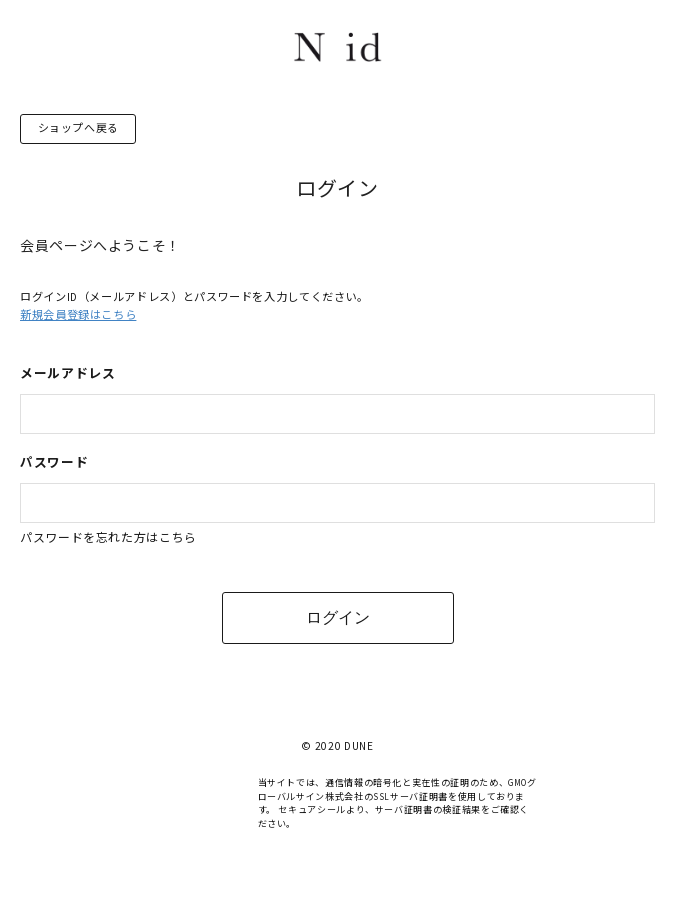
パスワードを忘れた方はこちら (108, 537)
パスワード (54, 461)
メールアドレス (67, 372)
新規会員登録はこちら (78, 315)
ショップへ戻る (78, 128)
